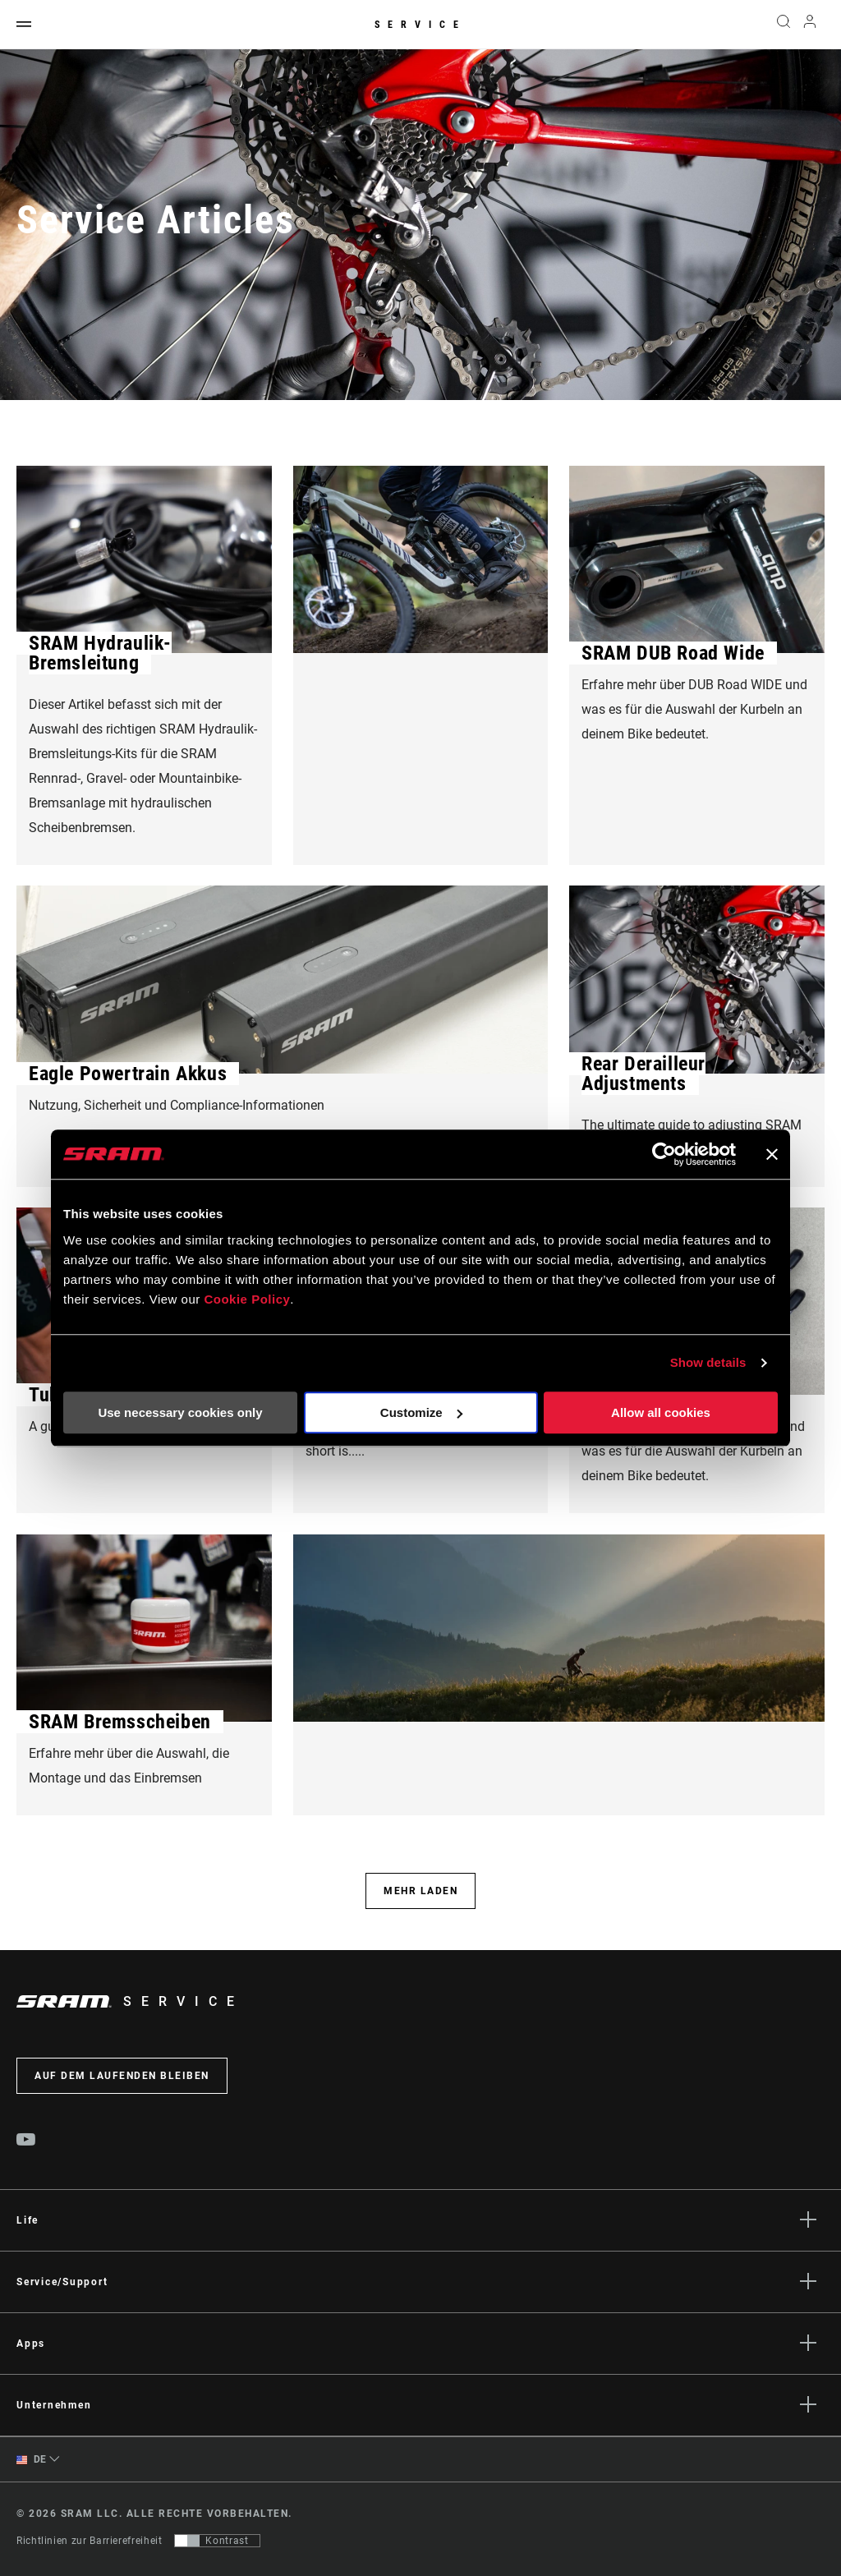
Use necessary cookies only (180, 1412)
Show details (708, 1362)
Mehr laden (420, 1891)
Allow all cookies (660, 1412)
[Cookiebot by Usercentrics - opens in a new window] (664, 1154)
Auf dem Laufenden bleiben (121, 2076)
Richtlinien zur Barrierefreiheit (89, 2540)
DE (31, 2460)
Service (420, 24)
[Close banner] (772, 1154)
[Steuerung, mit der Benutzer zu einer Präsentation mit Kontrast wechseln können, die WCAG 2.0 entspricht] (217, 2540)
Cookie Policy (247, 1299)
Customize (421, 1412)
